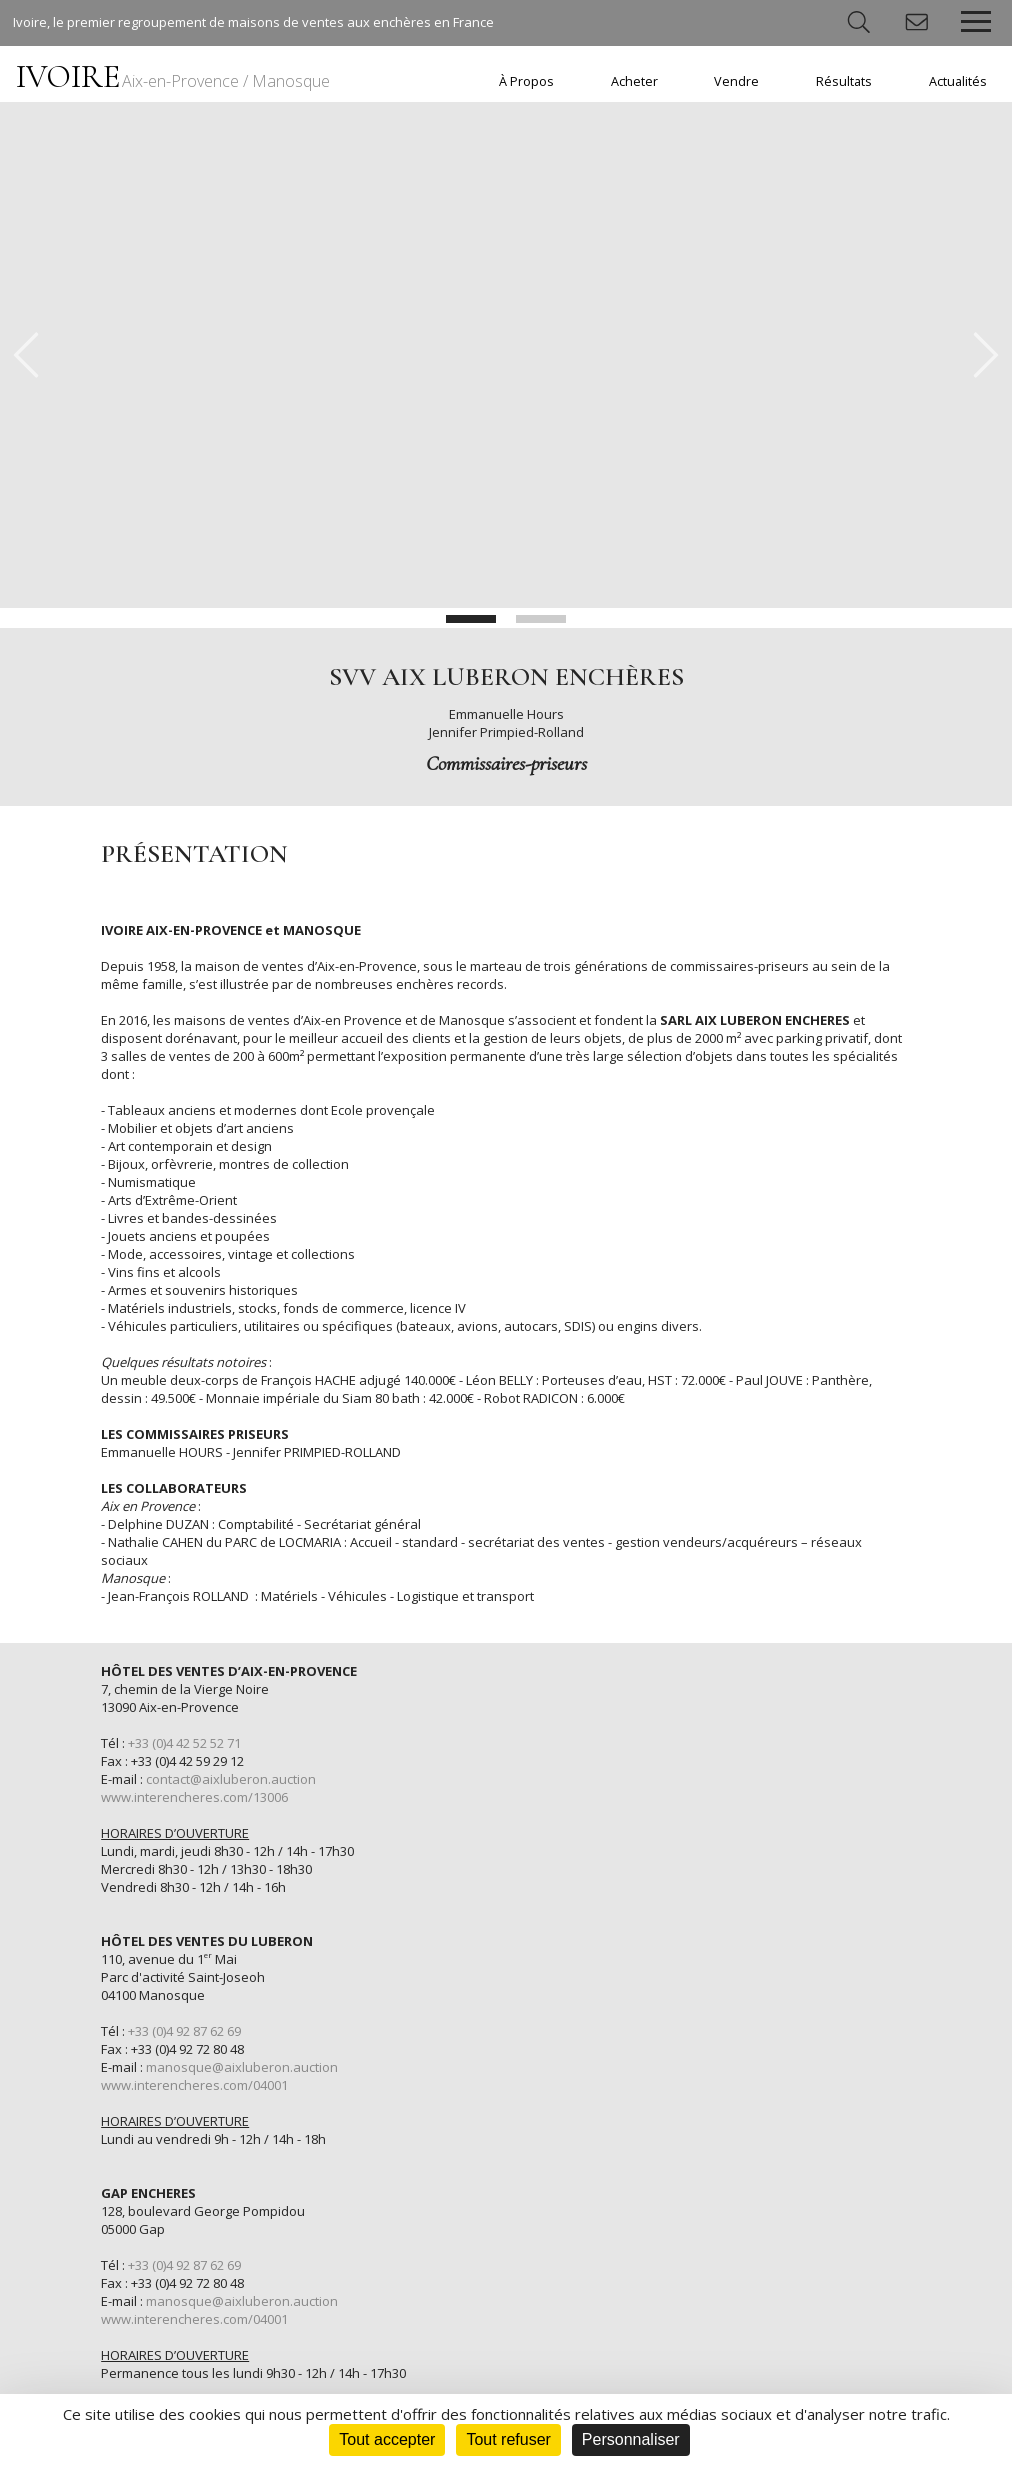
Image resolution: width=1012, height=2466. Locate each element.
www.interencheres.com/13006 (194, 1797)
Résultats (844, 81)
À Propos (526, 81)
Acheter (634, 81)
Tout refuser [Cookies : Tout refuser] (508, 2439)
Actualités (958, 81)
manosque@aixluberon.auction (242, 2067)
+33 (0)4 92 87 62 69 (184, 2031)
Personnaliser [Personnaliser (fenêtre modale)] (631, 2439)
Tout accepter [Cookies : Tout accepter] (387, 2439)
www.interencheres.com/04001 (194, 2085)
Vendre (736, 81)
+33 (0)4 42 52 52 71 (184, 1743)
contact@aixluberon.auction (231, 1779)
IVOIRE (173, 76)
